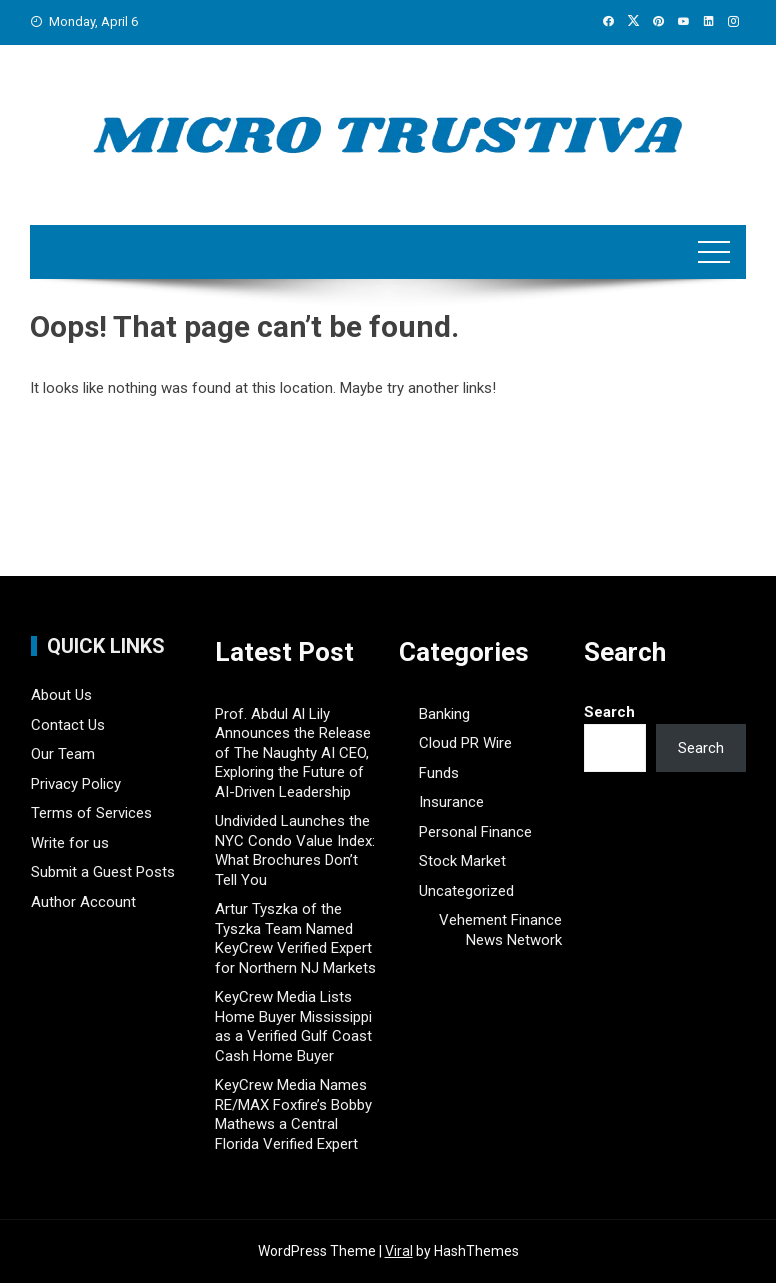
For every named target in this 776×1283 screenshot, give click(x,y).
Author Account (83, 902)
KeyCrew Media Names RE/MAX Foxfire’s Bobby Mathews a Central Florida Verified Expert (293, 1114)
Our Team (63, 754)
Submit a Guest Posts (103, 872)
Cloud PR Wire (465, 743)
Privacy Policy (76, 784)
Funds (439, 773)
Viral (399, 1251)
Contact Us (68, 725)
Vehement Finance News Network (500, 930)
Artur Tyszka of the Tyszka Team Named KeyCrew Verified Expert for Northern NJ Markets (295, 938)
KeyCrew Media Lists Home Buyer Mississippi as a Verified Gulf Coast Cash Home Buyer (293, 1026)
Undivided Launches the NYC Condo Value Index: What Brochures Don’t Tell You (295, 850)
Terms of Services (91, 813)
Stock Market (462, 861)
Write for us (70, 843)
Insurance (451, 802)
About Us (61, 695)
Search (609, 712)
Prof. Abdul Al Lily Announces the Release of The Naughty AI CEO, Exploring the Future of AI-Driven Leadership (293, 753)
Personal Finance (475, 832)
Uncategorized (466, 891)
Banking (444, 714)
